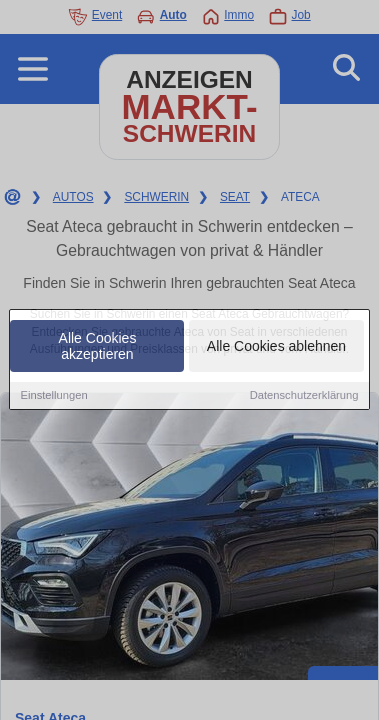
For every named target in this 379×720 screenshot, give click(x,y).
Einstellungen (53, 397)
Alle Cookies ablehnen (276, 348)
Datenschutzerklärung (304, 397)
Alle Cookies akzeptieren (98, 348)
